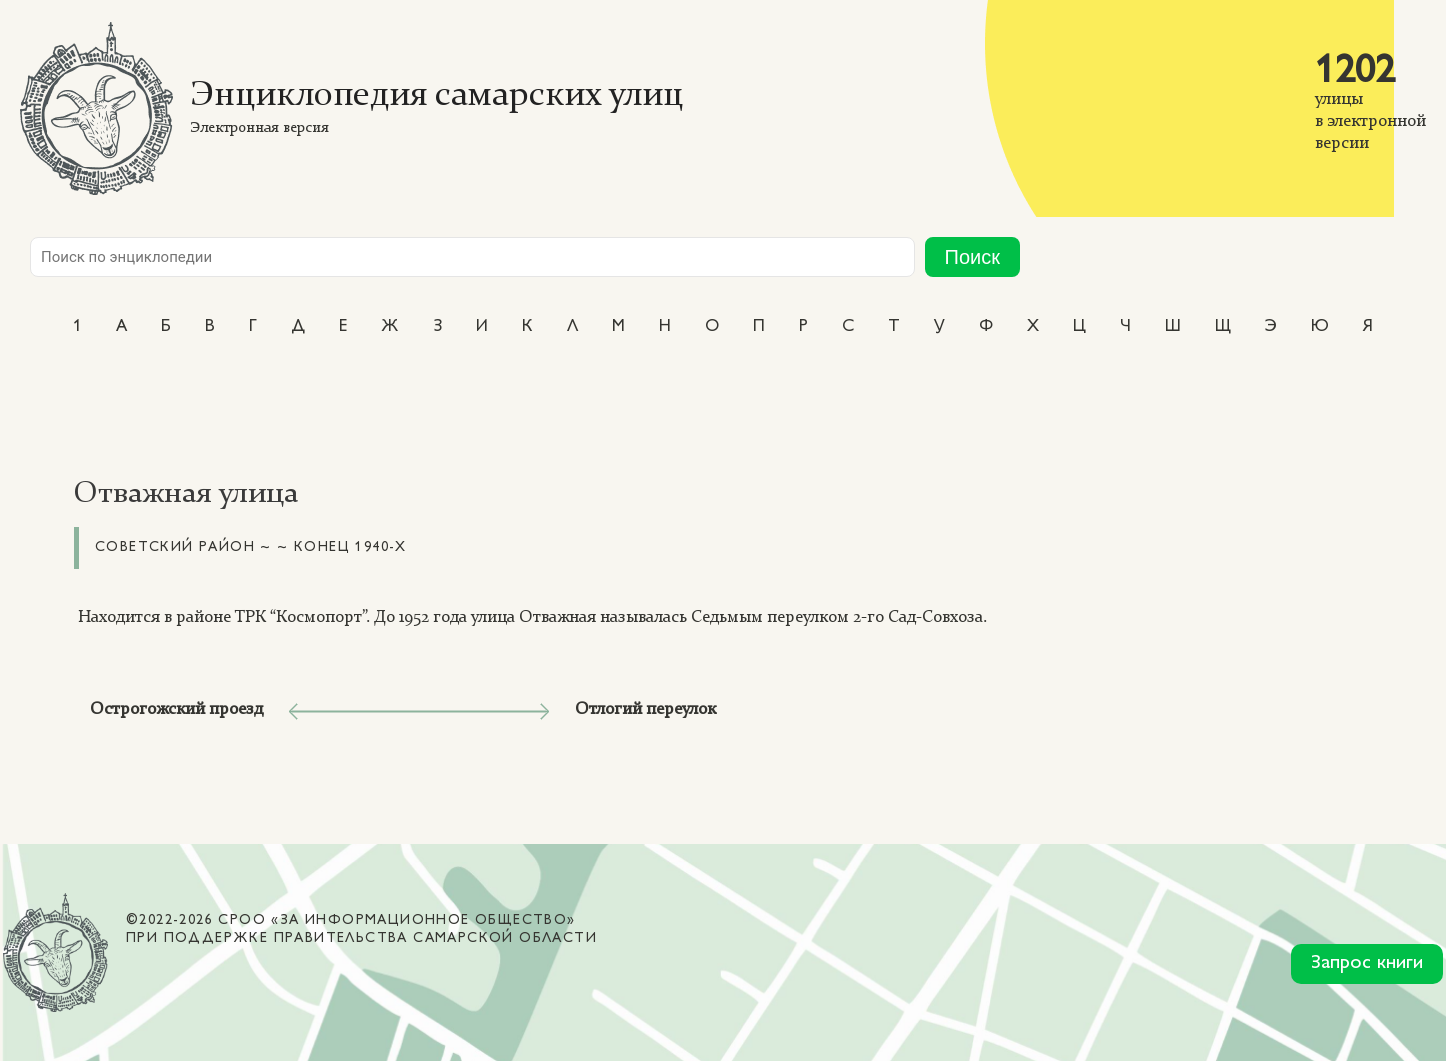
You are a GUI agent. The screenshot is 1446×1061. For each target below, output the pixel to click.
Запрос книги (1367, 963)
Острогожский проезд (176, 709)
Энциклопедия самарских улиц (436, 96)
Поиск (972, 257)
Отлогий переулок (645, 709)
